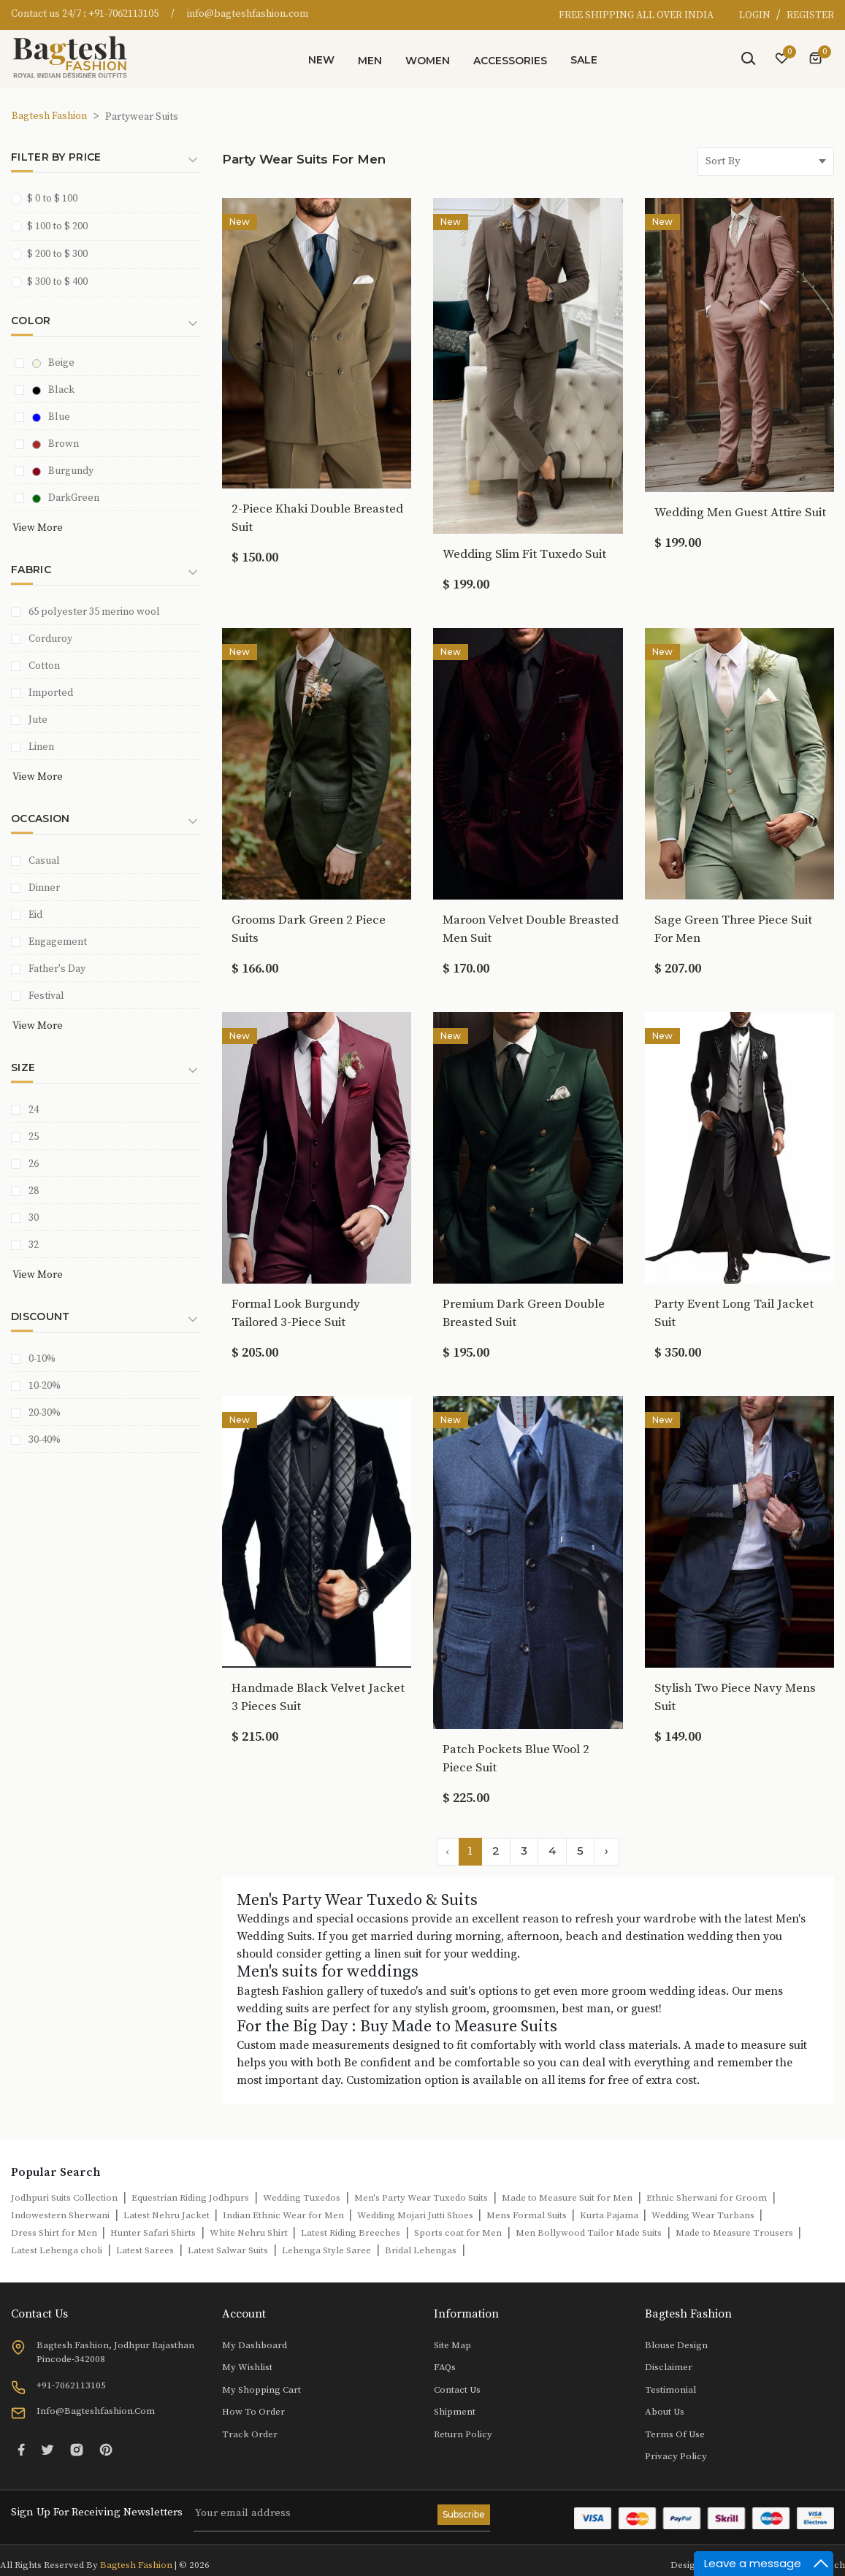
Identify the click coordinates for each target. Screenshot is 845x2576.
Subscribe (464, 2514)
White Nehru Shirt (250, 2233)
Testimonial (670, 2390)
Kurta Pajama (610, 2215)
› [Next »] (606, 1851)
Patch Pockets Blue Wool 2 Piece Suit (516, 1758)
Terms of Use (675, 2434)
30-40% (44, 1439)
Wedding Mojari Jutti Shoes (416, 2215)
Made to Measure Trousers (735, 2233)
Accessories (510, 60)
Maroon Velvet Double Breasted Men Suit (531, 929)
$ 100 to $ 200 (54, 226)
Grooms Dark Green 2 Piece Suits (309, 929)
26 (33, 1163)
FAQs (445, 2367)
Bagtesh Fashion (49, 116)
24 (33, 1109)
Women (427, 60)
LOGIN (756, 15)
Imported (50, 692)
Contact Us (457, 2390)
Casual (44, 860)
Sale (583, 59)
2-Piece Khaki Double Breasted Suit (317, 518)
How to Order (253, 2412)
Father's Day (56, 968)
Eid (35, 914)
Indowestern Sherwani (60, 2215)
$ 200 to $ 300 (54, 254)
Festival (46, 996)
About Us (664, 2412)
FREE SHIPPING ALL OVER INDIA (636, 15)
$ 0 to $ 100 (49, 198)
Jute (37, 720)
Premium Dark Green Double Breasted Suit (524, 1313)
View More (37, 527)
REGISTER (810, 15)
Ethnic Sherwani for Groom (706, 2198)
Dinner (44, 887)
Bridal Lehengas (420, 2250)
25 (33, 1136)
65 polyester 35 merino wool (94, 611)
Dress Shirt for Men (55, 2233)
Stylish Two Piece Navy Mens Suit (735, 1697)
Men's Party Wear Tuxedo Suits (421, 2198)
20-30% (44, 1412)
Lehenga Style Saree (326, 2250)
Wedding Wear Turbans (704, 2215)
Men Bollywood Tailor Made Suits (589, 2233)
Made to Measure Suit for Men (567, 2198)
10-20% (44, 1385)
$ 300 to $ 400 (54, 281)
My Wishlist (247, 2367)
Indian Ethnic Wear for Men (284, 2215)
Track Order (250, 2434)
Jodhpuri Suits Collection (64, 2198)
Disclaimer (668, 2367)
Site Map (452, 2345)
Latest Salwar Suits (228, 2250)
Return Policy (463, 2434)
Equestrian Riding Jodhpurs (190, 2198)
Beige (53, 362)
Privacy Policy (676, 2456)
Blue (51, 416)
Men (370, 60)
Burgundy (62, 471)
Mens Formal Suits (527, 2215)
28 (33, 1190)
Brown (55, 444)
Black (53, 389)
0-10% (42, 1358)
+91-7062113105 (123, 13)
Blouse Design (676, 2345)
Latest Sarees (145, 2250)
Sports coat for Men (458, 2233)
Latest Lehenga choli (56, 2250)
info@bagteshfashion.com (247, 13)
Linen (41, 747)
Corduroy (50, 638)
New (321, 59)
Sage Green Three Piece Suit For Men (733, 929)
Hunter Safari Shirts (153, 2233)
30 (33, 1217)
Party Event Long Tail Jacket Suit (734, 1313)
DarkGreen (65, 498)
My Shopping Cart (261, 2390)
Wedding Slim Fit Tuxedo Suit (524, 554)
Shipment (454, 2412)
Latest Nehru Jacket (167, 2215)
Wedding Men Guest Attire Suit (740, 513)
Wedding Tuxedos (301, 2198)
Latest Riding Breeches (350, 2233)
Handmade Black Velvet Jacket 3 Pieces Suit (318, 1697)
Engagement (57, 941)
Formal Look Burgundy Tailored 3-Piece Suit (296, 1313)
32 (33, 1244)
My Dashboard (254, 2345)
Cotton (44, 665)
